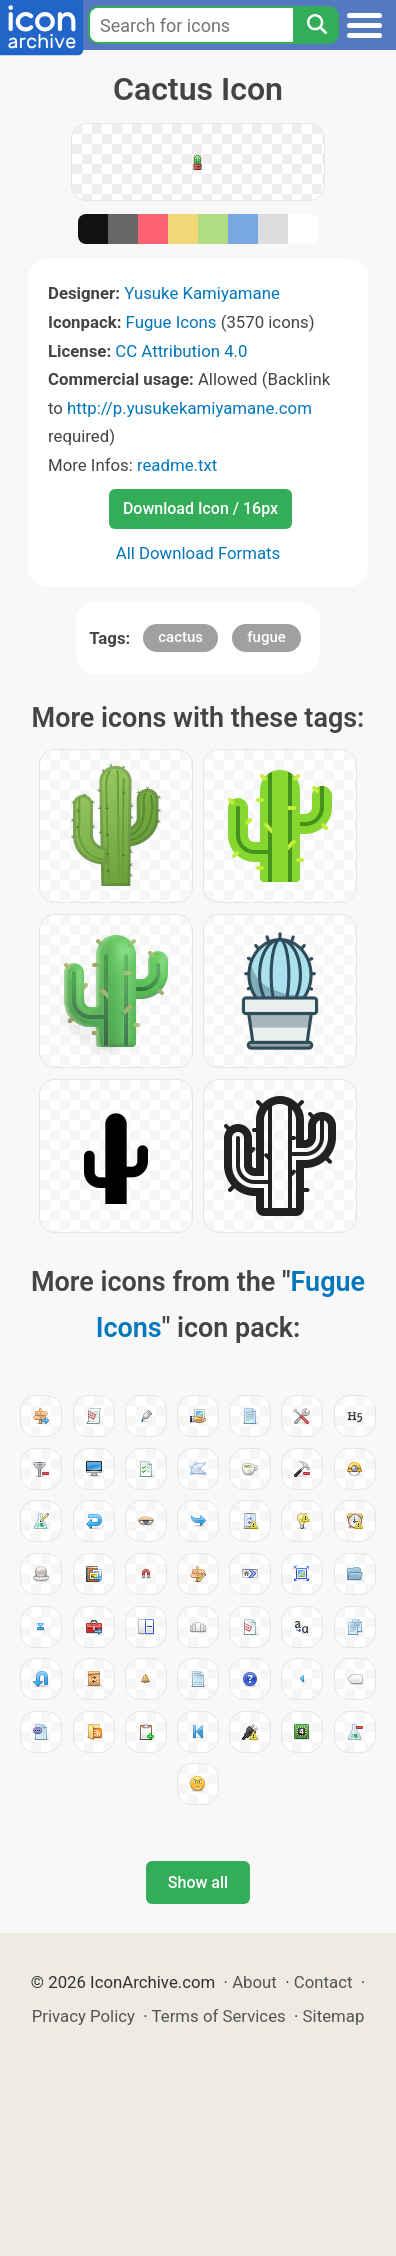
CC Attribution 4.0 (181, 351)
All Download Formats (198, 553)
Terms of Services (219, 2016)
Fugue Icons (171, 322)
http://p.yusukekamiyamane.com (189, 408)
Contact (323, 1982)
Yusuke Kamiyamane (202, 293)
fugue (266, 637)
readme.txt (177, 465)
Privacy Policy (83, 2016)
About (254, 1982)
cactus (180, 637)
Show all (198, 1882)
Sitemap (334, 2016)
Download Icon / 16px (200, 508)
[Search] (316, 25)
